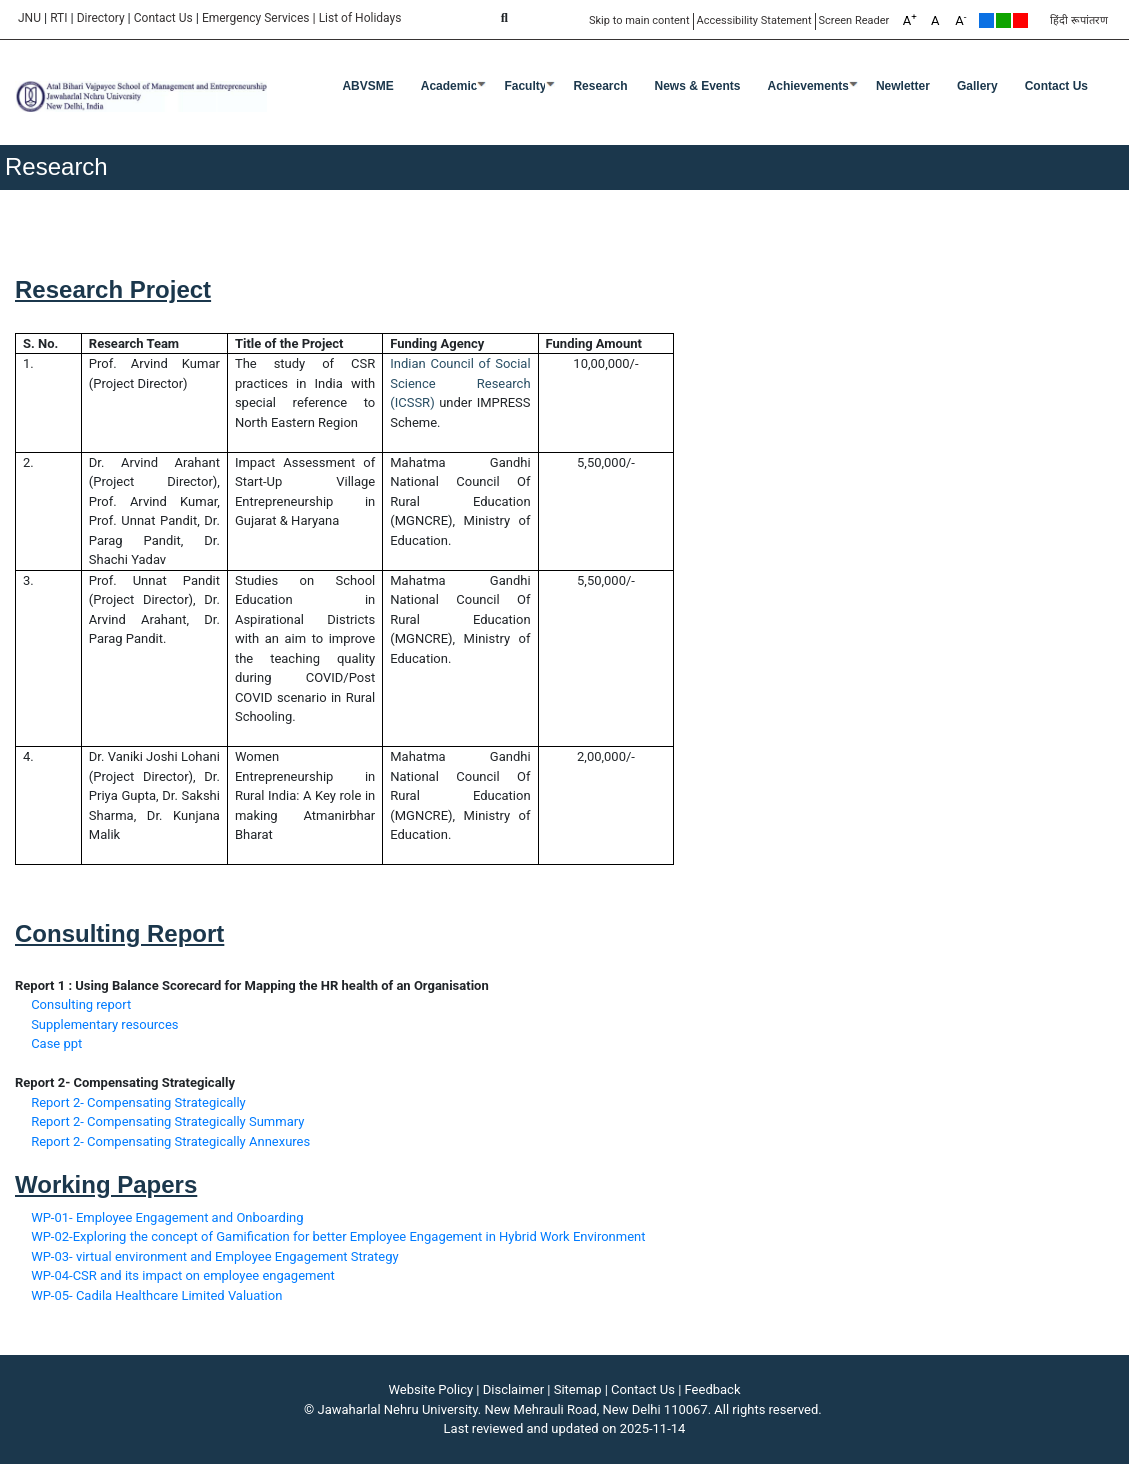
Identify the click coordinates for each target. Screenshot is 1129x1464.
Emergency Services (256, 18)
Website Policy (431, 1389)
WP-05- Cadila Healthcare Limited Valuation (156, 1295)
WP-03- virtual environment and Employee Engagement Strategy (215, 1256)
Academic (449, 86)
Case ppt (56, 1043)
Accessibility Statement (754, 20)
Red (1020, 20)
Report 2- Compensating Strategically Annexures (170, 1141)
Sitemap (578, 1389)
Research (600, 86)
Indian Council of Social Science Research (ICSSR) (460, 383)
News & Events (698, 86)
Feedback (713, 1389)
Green (1003, 20)
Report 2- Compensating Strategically (138, 1102)
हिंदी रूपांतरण (1079, 20)
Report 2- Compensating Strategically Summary (167, 1121)
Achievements (808, 86)
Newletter (903, 86)
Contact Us (163, 18)
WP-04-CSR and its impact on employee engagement (183, 1275)
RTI (58, 18)
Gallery (977, 86)
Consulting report (81, 1004)
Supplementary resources (104, 1024)
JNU (29, 18)
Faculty (525, 86)
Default (986, 20)
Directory (101, 18)
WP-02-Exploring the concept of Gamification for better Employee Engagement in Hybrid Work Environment (338, 1236)
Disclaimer (513, 1389)
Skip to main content (639, 20)
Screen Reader (854, 20)
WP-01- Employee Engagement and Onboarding (167, 1217)
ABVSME (367, 86)
